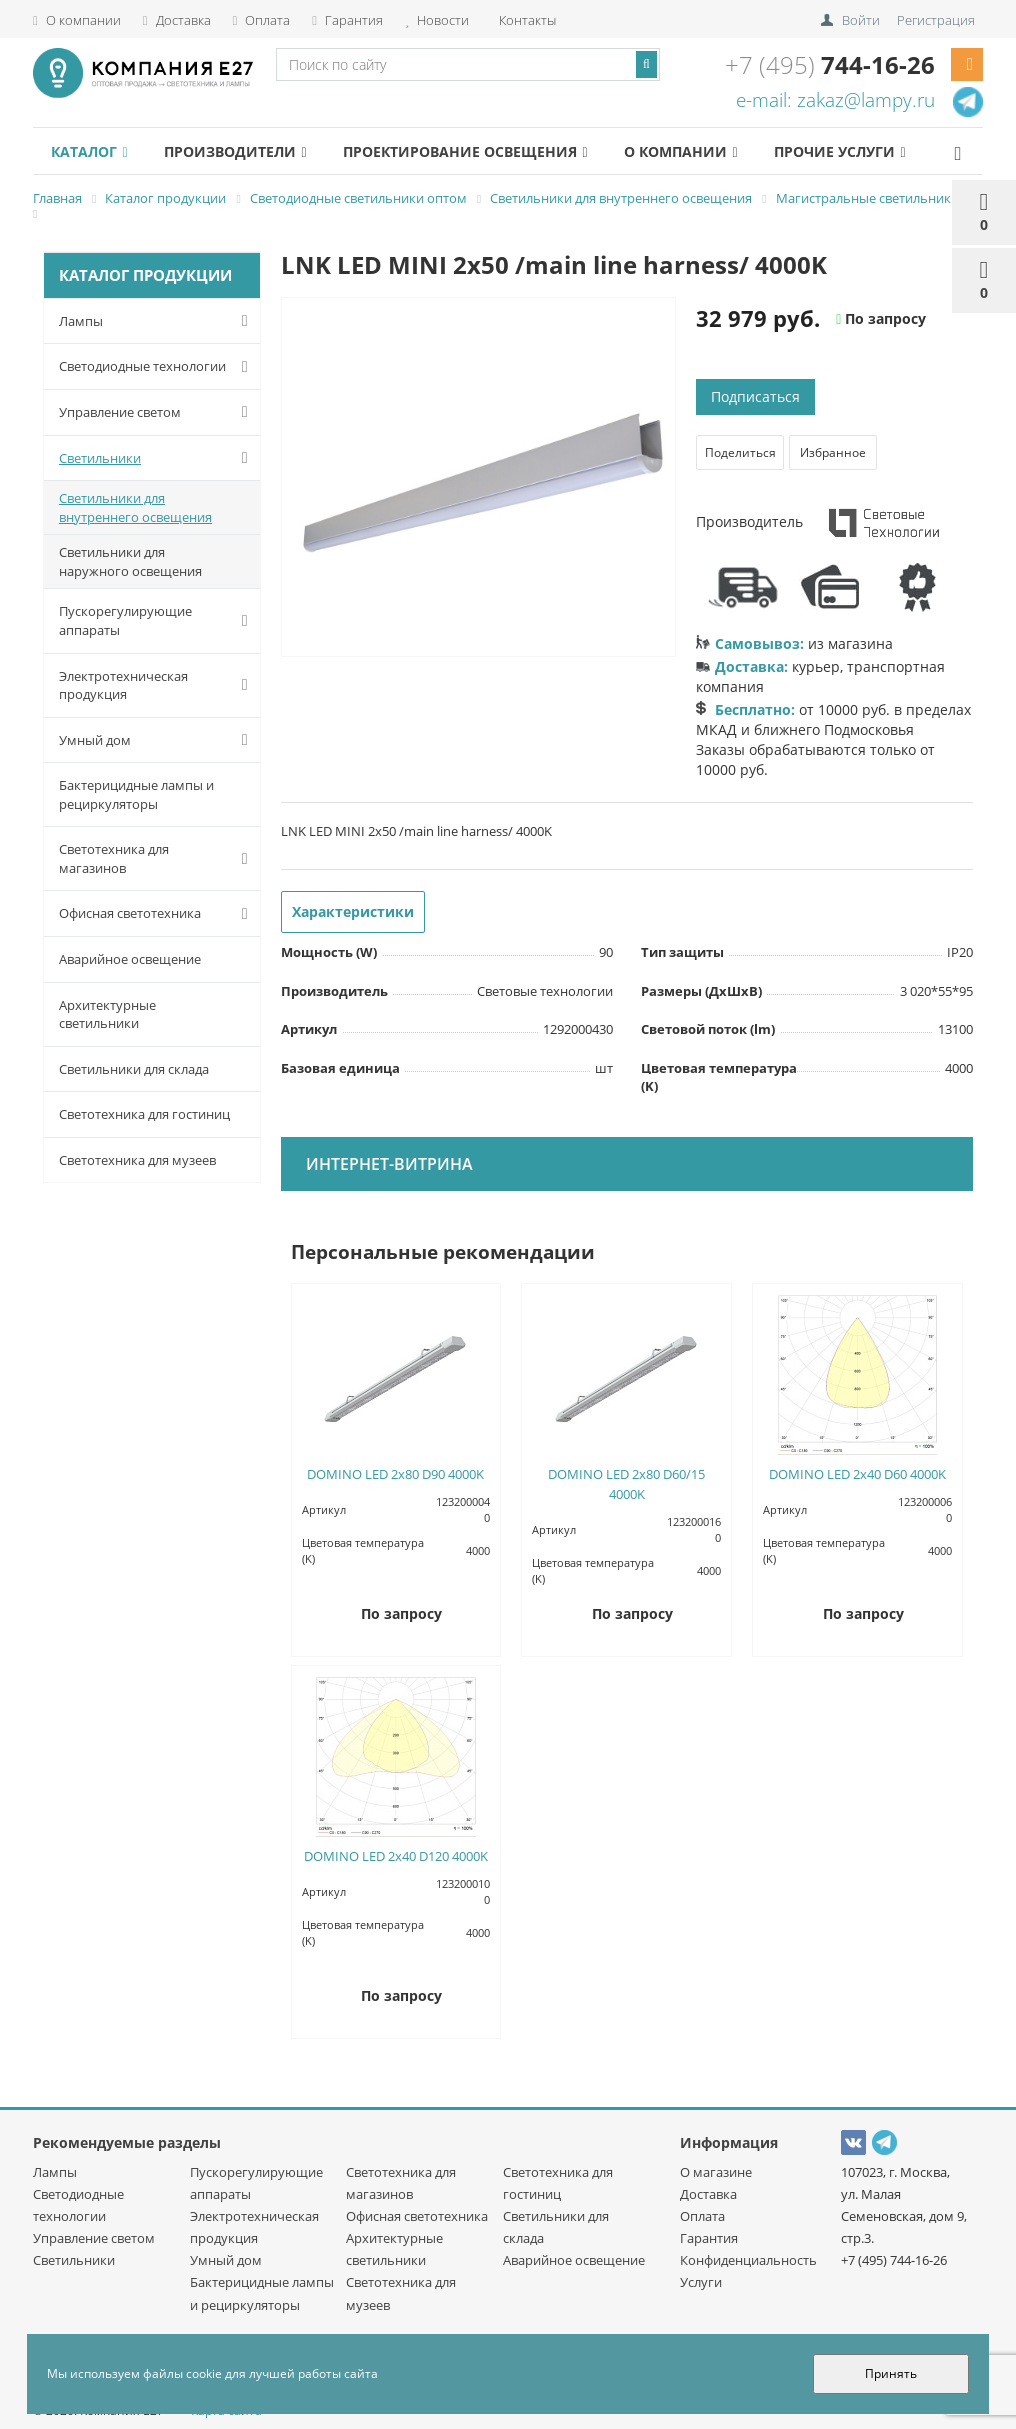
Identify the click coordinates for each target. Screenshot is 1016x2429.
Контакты (526, 20)
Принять (891, 2373)
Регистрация (936, 20)
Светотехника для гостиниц (144, 1114)
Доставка (177, 20)
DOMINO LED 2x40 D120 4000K (396, 1856)
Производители (235, 151)
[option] (479, 478)
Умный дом (157, 740)
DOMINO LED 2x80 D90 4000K (395, 1474)
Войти (861, 20)
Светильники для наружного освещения (130, 561)
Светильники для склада (134, 1069)
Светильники (157, 458)
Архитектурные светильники (107, 1014)
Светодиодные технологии (157, 367)
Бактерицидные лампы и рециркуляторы (136, 794)
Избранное (833, 452)
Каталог (89, 151)
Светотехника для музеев (137, 1160)
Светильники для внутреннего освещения (135, 507)
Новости (437, 20)
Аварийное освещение (130, 959)
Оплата (262, 20)
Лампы (157, 321)
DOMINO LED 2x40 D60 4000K (857, 1474)
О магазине (716, 2172)
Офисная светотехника (157, 914)
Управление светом (157, 412)
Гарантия (347, 20)
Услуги (701, 2282)
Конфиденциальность (748, 2260)
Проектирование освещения (465, 151)
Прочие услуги (839, 151)
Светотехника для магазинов (157, 858)
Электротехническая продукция (157, 685)
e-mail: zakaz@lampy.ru (835, 100)
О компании (77, 20)
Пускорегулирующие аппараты (157, 620)
